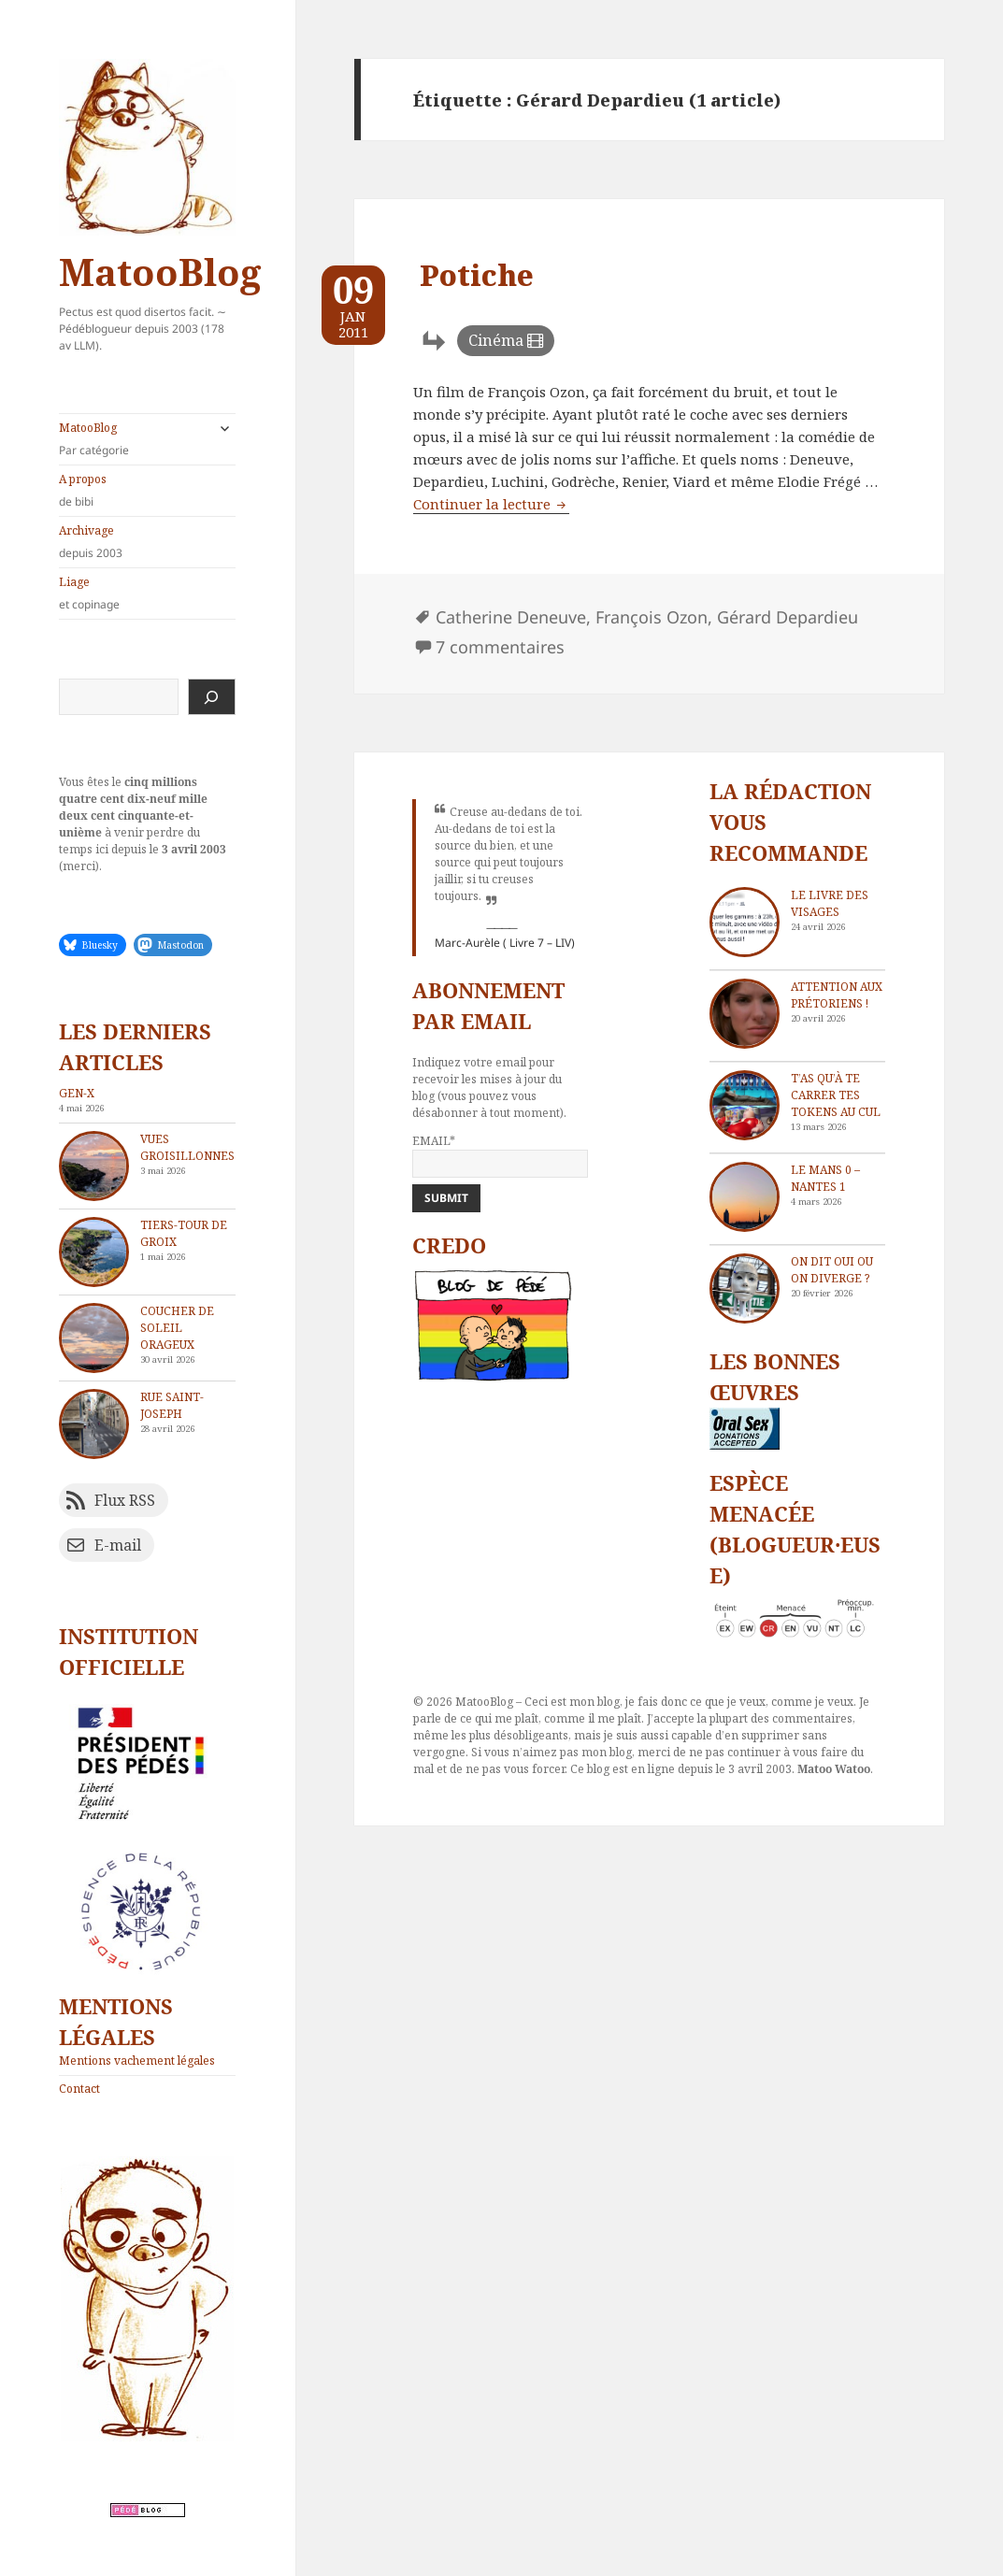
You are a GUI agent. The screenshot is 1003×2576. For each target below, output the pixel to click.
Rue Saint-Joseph (172, 1405)
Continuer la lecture (491, 503)
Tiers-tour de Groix (183, 1233)
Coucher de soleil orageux (177, 1327)
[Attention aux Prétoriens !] (744, 1014)
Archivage (147, 542)
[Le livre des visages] (744, 922)
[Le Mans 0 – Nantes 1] (744, 1197)
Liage (147, 593)
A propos (147, 490)
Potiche (477, 274)
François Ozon (651, 617)
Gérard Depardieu (787, 617)
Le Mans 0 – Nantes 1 (825, 1178)
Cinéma (495, 340)
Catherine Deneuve (511, 617)
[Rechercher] (212, 697)
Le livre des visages (829, 903)
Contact (79, 2089)
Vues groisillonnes (187, 1147)
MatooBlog (160, 271)
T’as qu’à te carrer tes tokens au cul (836, 1095)
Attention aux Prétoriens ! (836, 995)
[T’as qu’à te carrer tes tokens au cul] (744, 1105)
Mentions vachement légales (137, 2060)
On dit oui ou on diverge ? (832, 1269)
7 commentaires (500, 647)
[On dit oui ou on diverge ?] (744, 1288)
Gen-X (76, 1093)
